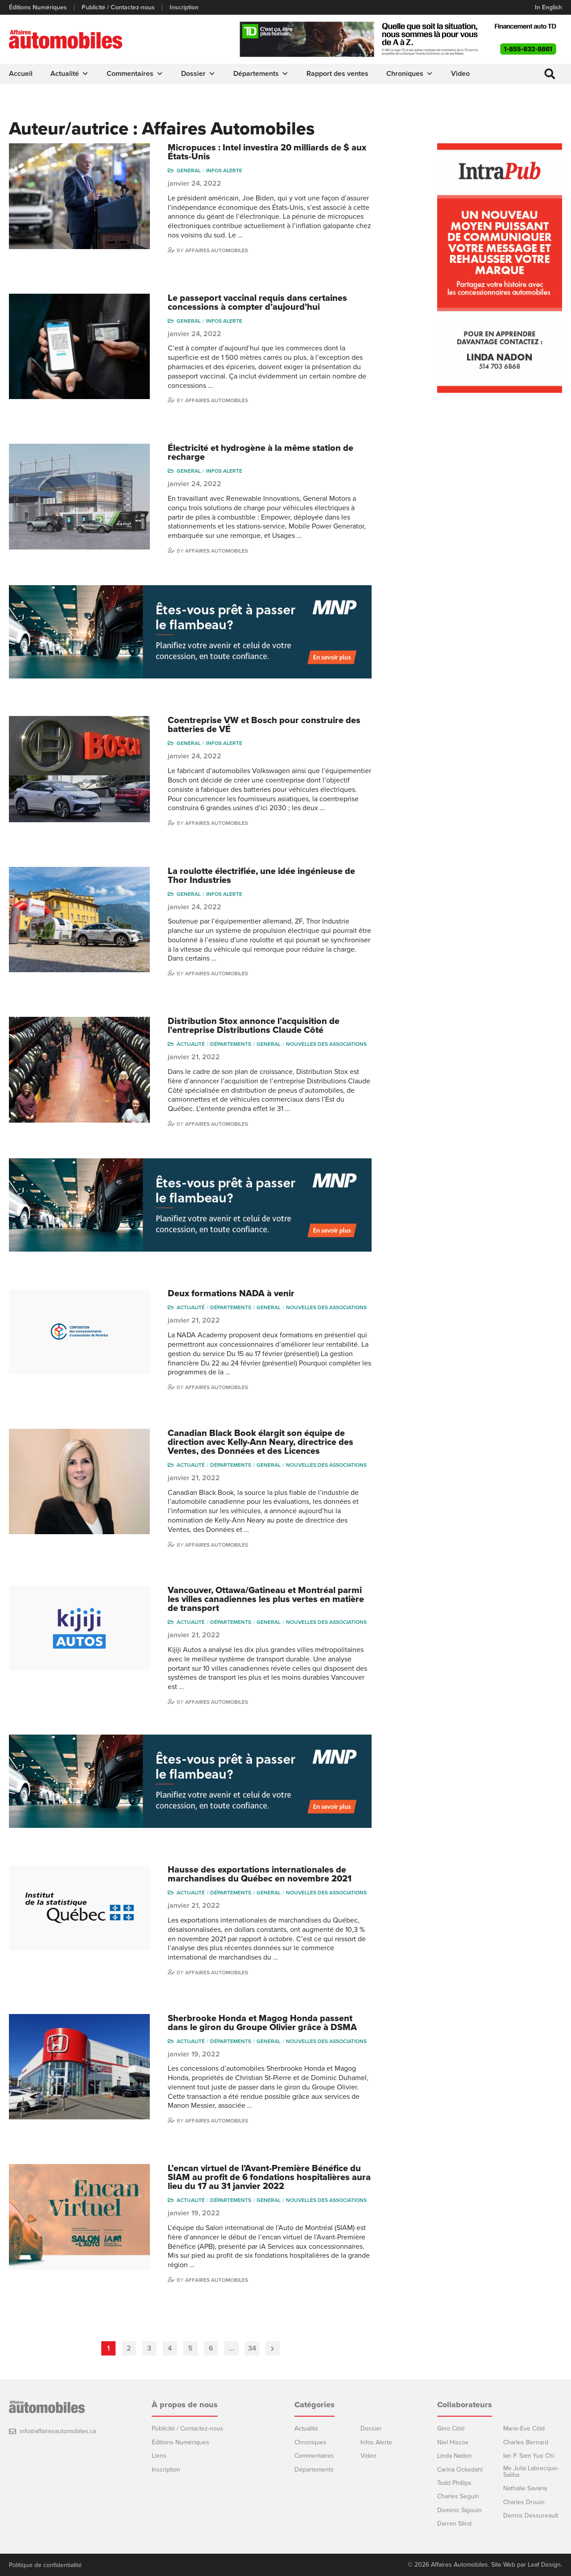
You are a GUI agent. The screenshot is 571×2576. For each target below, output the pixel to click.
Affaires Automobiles (216, 250)
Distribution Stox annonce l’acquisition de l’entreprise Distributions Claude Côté (253, 1025)
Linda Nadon (454, 2455)
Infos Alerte (224, 170)
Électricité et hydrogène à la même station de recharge (260, 452)
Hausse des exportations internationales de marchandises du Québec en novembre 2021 (260, 1874)
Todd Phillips (454, 2482)
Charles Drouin (524, 2501)
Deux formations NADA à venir (231, 1293)
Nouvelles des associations (326, 1043)
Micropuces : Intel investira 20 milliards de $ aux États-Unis (267, 152)
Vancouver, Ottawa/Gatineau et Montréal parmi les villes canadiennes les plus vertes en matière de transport (266, 1599)
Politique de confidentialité (45, 2565)
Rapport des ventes (337, 73)
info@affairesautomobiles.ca (58, 2431)
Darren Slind (454, 2523)
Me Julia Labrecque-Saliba (531, 2471)
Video (460, 73)
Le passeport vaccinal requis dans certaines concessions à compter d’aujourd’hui (257, 302)
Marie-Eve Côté (524, 2428)
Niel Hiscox (452, 2442)
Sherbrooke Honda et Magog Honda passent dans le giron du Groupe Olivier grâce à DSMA (262, 2022)
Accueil (21, 73)
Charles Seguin (458, 2496)
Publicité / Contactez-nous (118, 7)
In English (548, 7)
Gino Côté (451, 2428)
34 (252, 2347)
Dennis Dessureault (530, 2515)
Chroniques (409, 73)
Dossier (198, 73)
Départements (261, 73)
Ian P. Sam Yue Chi (528, 2455)
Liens (159, 2455)
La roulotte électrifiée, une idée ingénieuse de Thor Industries (261, 875)
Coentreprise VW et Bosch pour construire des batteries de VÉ (264, 725)
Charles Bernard (525, 2442)
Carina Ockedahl (460, 2469)
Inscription (184, 7)
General (189, 170)
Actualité (69, 73)
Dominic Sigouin (459, 2509)
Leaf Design (544, 2564)
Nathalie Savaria (525, 2487)
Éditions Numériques (38, 7)
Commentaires (135, 73)
